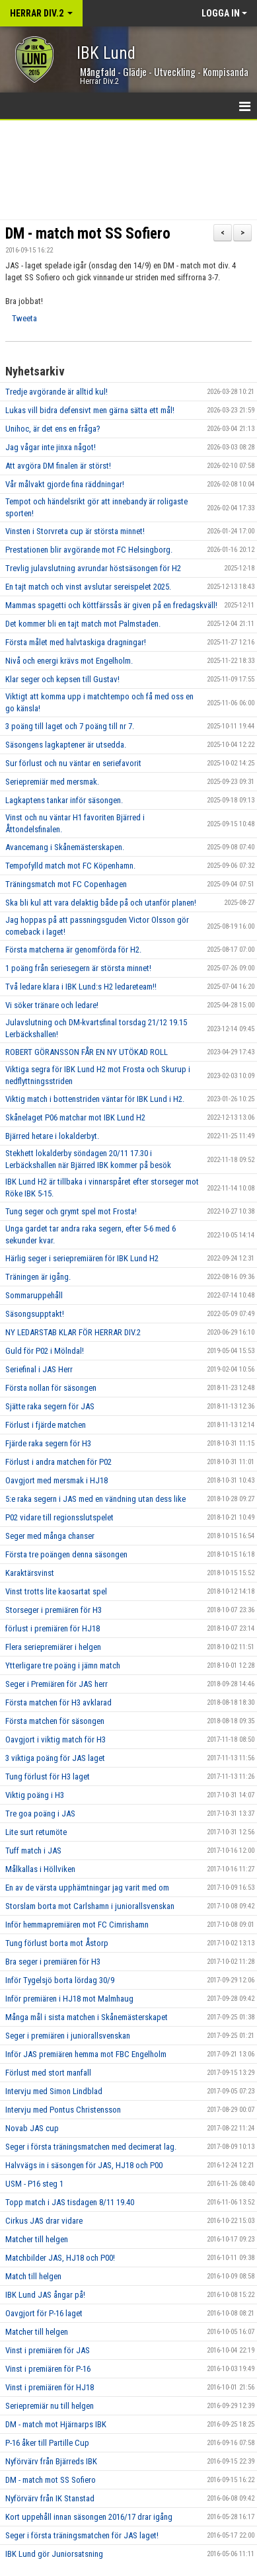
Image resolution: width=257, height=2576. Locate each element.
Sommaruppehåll (34, 1295)
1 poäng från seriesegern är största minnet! (78, 968)
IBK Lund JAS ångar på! (45, 2295)
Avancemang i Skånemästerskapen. (64, 847)
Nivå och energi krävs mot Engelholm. (69, 661)
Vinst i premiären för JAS (47, 2350)
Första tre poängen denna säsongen (66, 1554)
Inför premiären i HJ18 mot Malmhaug (69, 1999)
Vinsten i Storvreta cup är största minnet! (75, 531)
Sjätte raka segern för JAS (49, 1406)
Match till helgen (33, 2276)
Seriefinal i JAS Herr (39, 1369)
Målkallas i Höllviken (40, 1869)
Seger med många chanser (49, 1536)
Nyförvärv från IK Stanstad (49, 2498)
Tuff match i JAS (33, 1850)
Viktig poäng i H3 (34, 1795)
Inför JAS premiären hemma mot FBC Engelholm (85, 2054)
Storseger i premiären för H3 (53, 1610)
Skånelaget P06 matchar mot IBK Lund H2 (75, 1117)
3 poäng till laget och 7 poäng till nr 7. (69, 726)
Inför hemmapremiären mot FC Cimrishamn (77, 1925)
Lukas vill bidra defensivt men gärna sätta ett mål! (89, 410)
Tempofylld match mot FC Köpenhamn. (70, 866)
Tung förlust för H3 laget (47, 1776)
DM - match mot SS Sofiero (87, 234)
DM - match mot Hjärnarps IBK (55, 2424)
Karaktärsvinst (29, 1573)
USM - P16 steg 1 (34, 2184)
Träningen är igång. (38, 1277)
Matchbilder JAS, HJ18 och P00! (60, 2258)
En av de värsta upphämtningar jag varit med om (87, 1888)
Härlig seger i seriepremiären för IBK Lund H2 (82, 1258)
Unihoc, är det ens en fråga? (52, 429)
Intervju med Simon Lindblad (53, 2091)
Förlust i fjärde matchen (45, 1425)
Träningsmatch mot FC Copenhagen (66, 884)
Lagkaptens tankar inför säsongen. (64, 800)
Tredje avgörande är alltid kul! (56, 392)
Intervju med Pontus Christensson (63, 2110)
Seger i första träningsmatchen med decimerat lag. (90, 2147)
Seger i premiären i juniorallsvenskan (67, 2036)
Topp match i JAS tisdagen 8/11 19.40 (69, 2202)
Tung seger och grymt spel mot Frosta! (71, 1211)
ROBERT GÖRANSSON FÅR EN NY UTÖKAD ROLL (86, 1052)
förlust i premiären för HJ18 (52, 1628)
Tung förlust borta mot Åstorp (56, 1943)
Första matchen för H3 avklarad (58, 1702)
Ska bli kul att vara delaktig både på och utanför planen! (100, 903)
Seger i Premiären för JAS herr (56, 1684)
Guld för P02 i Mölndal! (44, 1351)
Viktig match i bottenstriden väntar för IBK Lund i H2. (94, 1099)
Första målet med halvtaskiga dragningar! (75, 642)
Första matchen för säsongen (54, 1721)
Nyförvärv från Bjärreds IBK (51, 2461)
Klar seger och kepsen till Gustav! (62, 679)
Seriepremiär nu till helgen (49, 2406)
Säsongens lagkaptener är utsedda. (65, 745)
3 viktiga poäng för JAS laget (55, 1758)
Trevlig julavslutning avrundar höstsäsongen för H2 (93, 568)
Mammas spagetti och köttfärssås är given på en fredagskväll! (111, 605)
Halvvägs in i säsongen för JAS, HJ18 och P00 (84, 2165)
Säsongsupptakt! (34, 1314)
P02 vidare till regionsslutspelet (59, 1517)
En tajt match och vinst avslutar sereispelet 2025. (88, 587)
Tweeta (24, 318)
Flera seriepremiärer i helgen (53, 1647)
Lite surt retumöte (36, 1832)
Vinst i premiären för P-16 (48, 2369)
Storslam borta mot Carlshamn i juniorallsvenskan (89, 1906)
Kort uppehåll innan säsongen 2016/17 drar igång (88, 2517)
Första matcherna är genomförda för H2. (73, 950)
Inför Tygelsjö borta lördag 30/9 (59, 1980)
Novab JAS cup (32, 2128)
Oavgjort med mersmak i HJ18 (56, 1480)
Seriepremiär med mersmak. (52, 782)
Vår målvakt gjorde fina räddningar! (64, 484)
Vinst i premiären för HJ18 (49, 2387)
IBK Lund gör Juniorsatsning (54, 2554)
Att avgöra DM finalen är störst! (58, 466)
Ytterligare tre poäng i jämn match (62, 1665)
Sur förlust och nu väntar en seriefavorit (73, 763)
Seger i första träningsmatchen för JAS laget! (82, 2535)
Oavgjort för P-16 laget (44, 2313)
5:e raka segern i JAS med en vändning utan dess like (95, 1499)
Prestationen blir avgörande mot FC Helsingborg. (88, 550)
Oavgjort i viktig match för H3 (55, 1739)
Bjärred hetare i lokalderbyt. (52, 1136)
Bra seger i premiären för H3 (52, 1962)
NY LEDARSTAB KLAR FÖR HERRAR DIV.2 (73, 1332)
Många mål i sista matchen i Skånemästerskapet (86, 2017)
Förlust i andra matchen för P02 (58, 1462)
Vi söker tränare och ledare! (51, 1005)
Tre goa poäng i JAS (40, 1813)
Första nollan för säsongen (50, 1388)
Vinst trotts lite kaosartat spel (56, 1591)
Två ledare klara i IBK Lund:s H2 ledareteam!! (81, 987)
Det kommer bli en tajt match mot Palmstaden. (83, 624)
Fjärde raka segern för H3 (48, 1443)
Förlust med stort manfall (48, 2073)
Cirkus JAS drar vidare (44, 2221)
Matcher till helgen (36, 2239)
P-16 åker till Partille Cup (47, 2443)
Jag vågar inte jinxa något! (50, 447)
